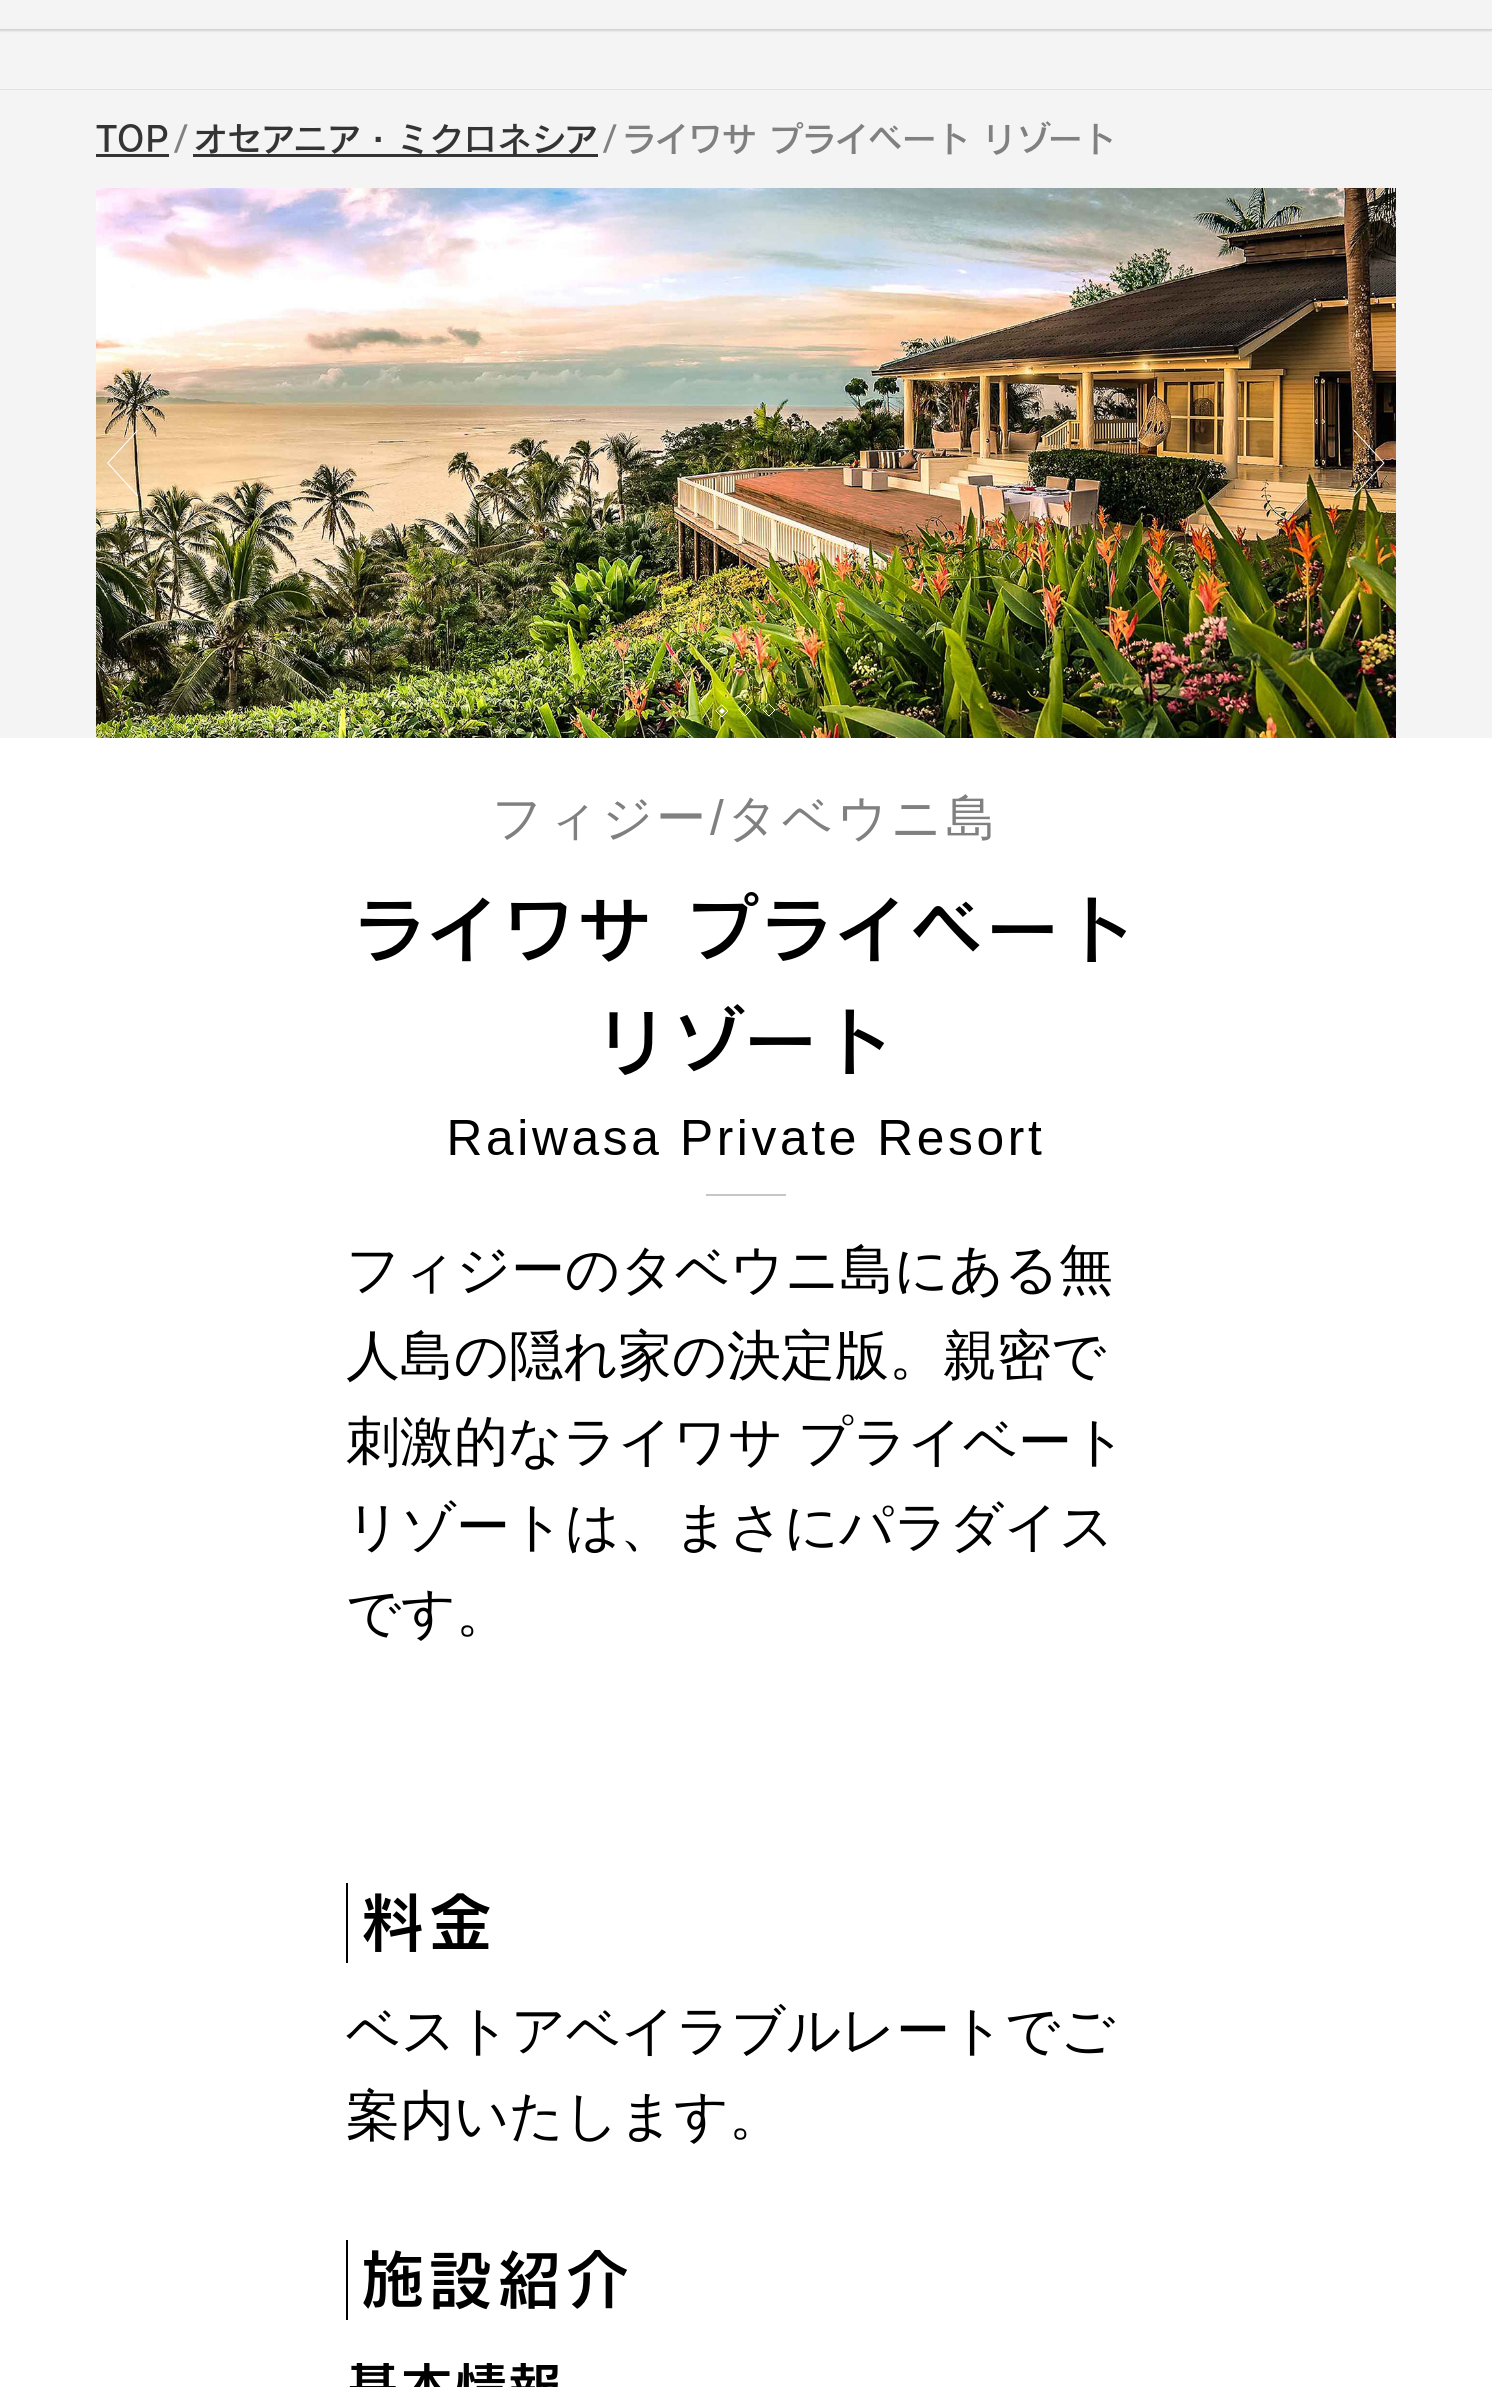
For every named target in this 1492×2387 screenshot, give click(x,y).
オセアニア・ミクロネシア (395, 139)
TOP (132, 139)
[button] (722, 711)
